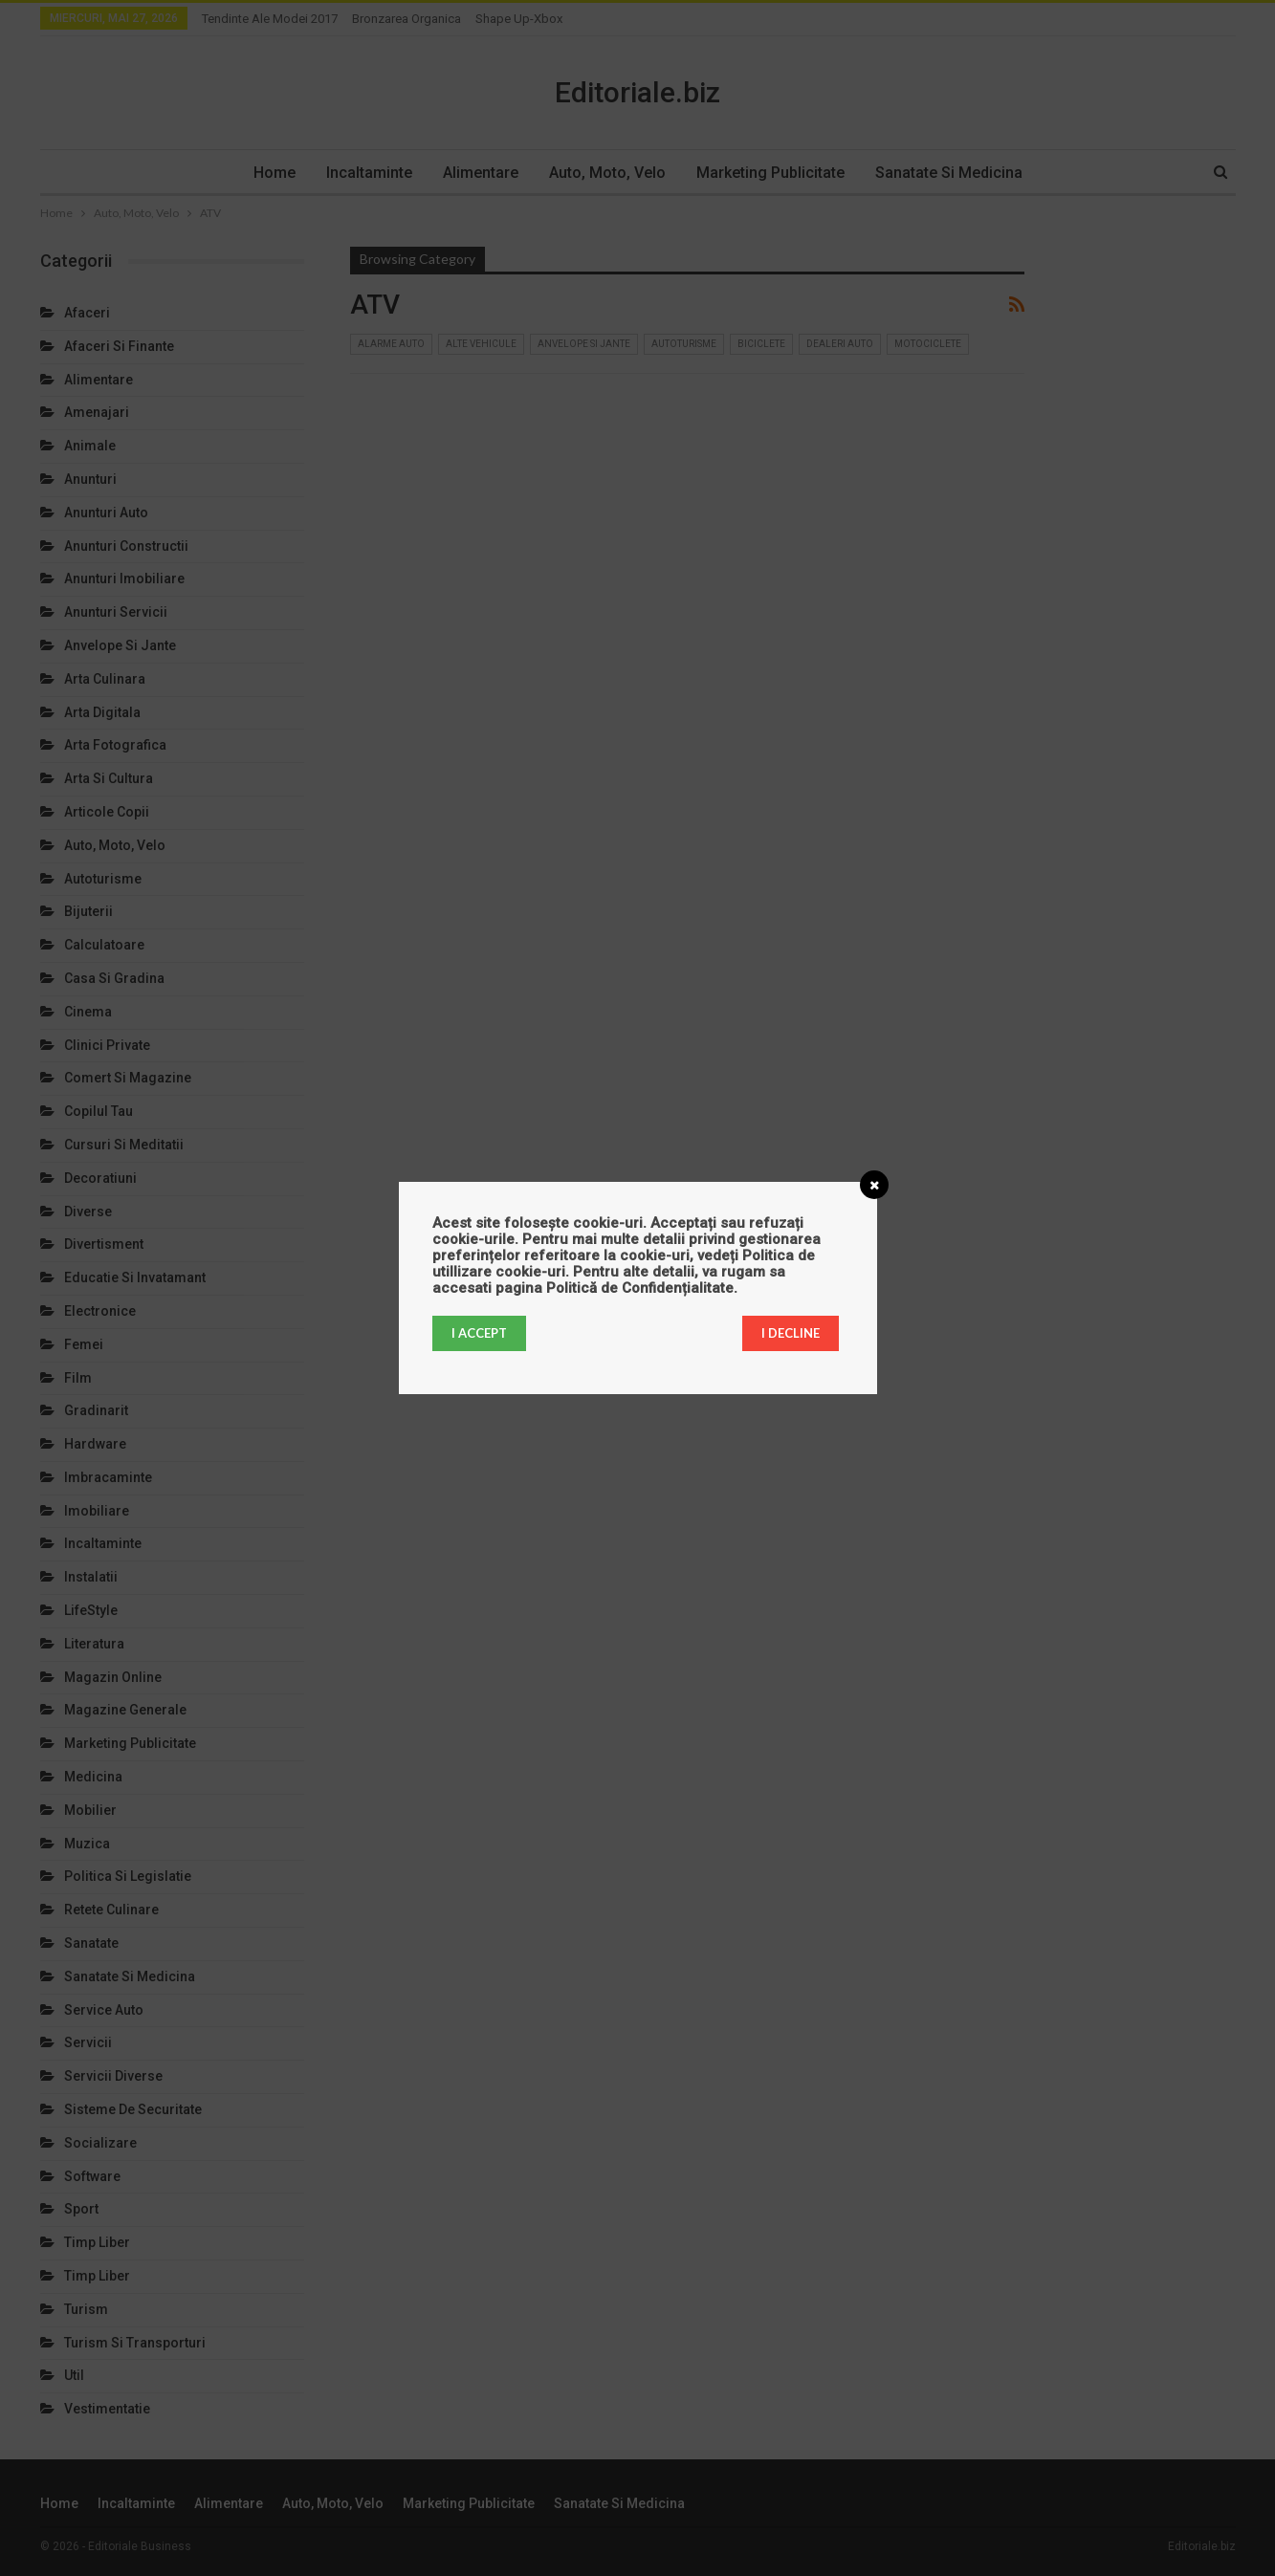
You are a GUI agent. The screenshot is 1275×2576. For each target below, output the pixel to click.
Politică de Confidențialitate (640, 1288)
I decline (790, 1333)
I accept (479, 1333)
